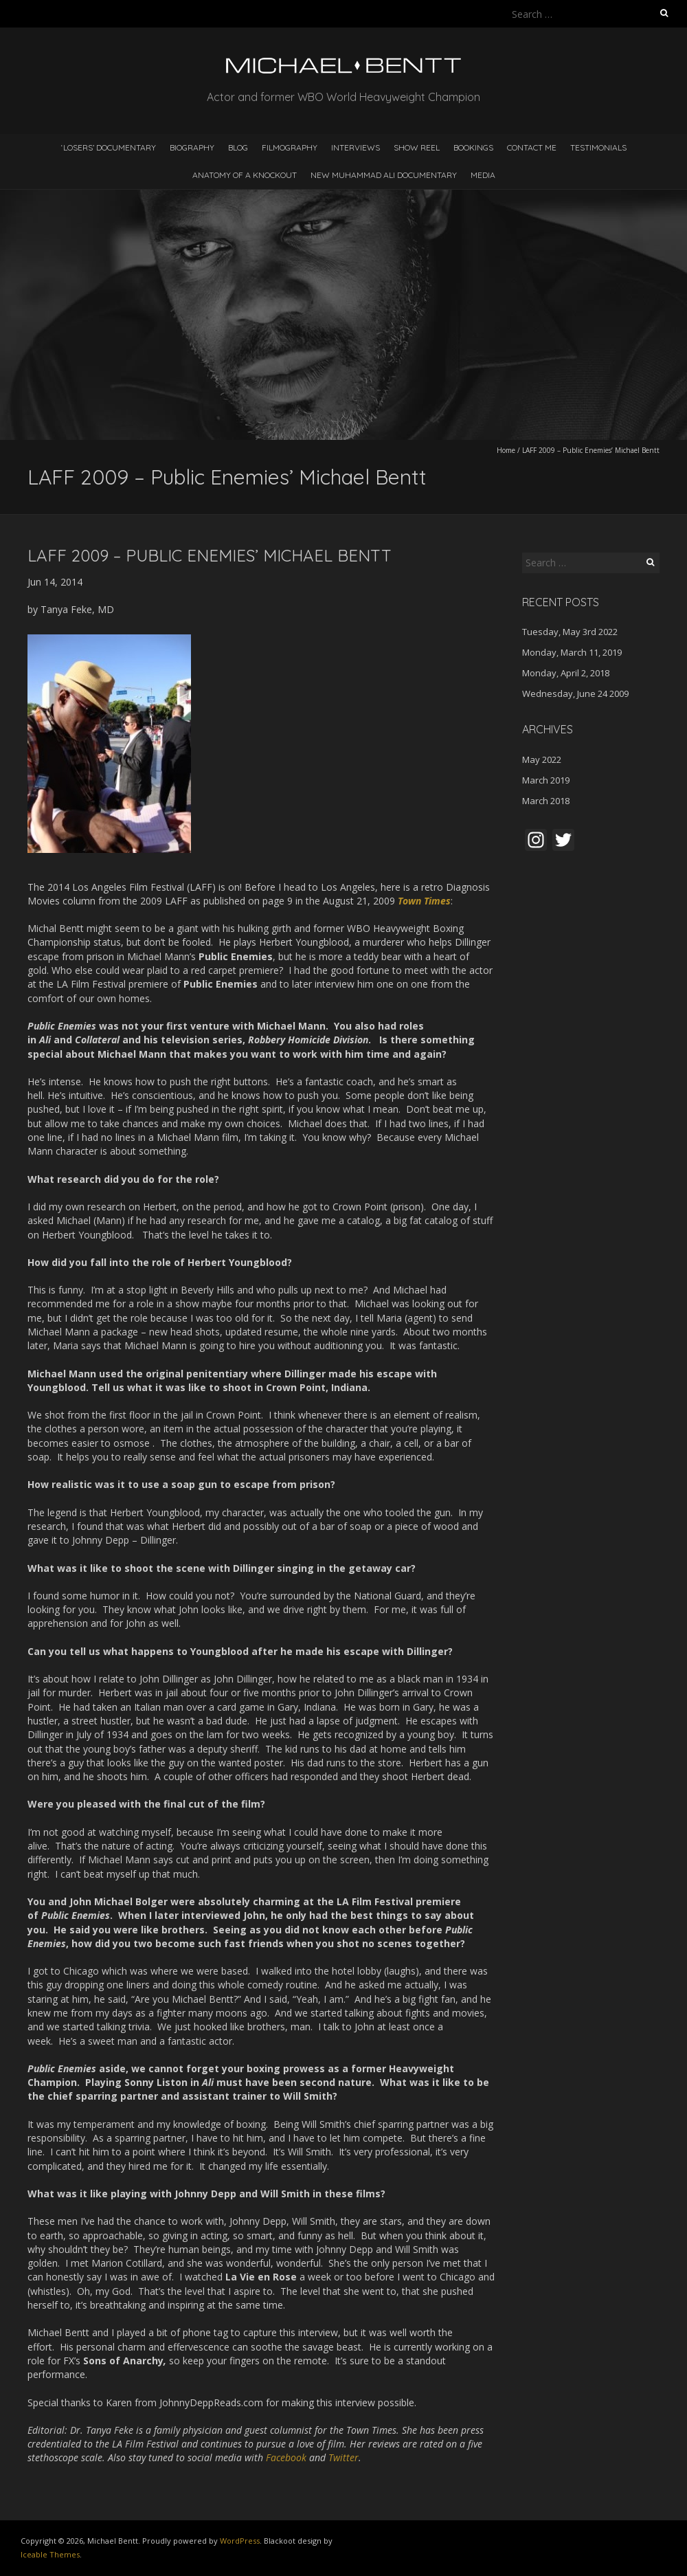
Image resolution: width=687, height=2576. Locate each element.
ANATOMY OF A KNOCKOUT (244, 175)
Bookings (473, 147)
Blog (238, 147)
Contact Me (531, 147)
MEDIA (483, 175)
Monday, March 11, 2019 (572, 652)
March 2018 (546, 801)
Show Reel (417, 147)
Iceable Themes (50, 2554)
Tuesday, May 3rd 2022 (570, 631)
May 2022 (541, 759)
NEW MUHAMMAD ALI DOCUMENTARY (384, 175)
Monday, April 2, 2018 (565, 673)
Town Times (424, 900)
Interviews (355, 147)
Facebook (287, 2457)
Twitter (343, 2457)
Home (506, 450)
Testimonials (598, 147)
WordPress (240, 2540)
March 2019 (546, 780)
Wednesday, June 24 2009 (575, 693)
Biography (192, 147)
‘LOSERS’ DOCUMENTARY (108, 147)
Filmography (289, 147)
